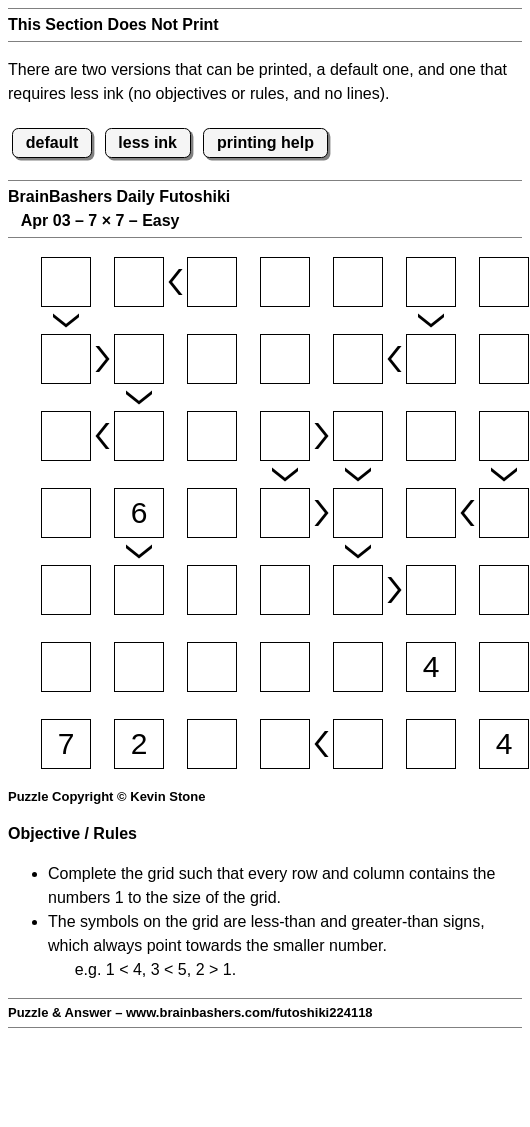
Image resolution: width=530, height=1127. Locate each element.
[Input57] (504, 590)
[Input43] (212, 513)
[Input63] (212, 667)
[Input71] (66, 744)
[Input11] (66, 282)
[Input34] (285, 436)
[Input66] (431, 667)
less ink (147, 142)
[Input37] (504, 436)
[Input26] (431, 359)
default (52, 142)
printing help (265, 142)
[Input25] (358, 359)
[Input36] (431, 436)
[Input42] (139, 513)
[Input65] (358, 667)
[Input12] (139, 282)
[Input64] (285, 667)
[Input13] (212, 282)
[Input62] (139, 667)
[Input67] (504, 667)
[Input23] (212, 359)
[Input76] (431, 744)
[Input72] (139, 744)
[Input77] (504, 744)
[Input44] (285, 513)
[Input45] (358, 513)
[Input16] (431, 282)
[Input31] (66, 436)
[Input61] (66, 667)
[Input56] (431, 590)
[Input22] (139, 359)
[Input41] (66, 513)
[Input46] (431, 513)
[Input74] (285, 744)
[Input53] (212, 590)
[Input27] (504, 359)
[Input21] (66, 359)
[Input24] (285, 359)
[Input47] (504, 513)
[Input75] (358, 744)
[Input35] (358, 436)
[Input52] (139, 590)
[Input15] (358, 282)
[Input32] (139, 436)
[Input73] (212, 744)
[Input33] (212, 436)
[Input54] (285, 590)
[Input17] (504, 282)
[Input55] (358, 590)
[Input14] (285, 282)
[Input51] (66, 590)
